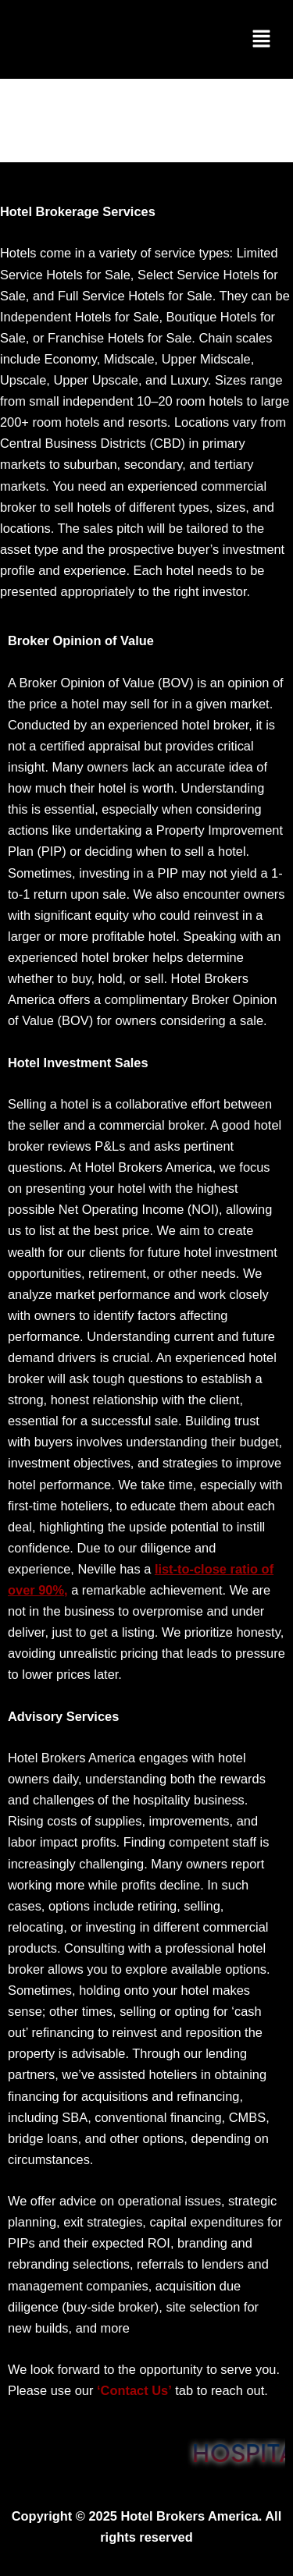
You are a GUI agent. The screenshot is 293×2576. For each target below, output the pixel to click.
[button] (263, 39)
